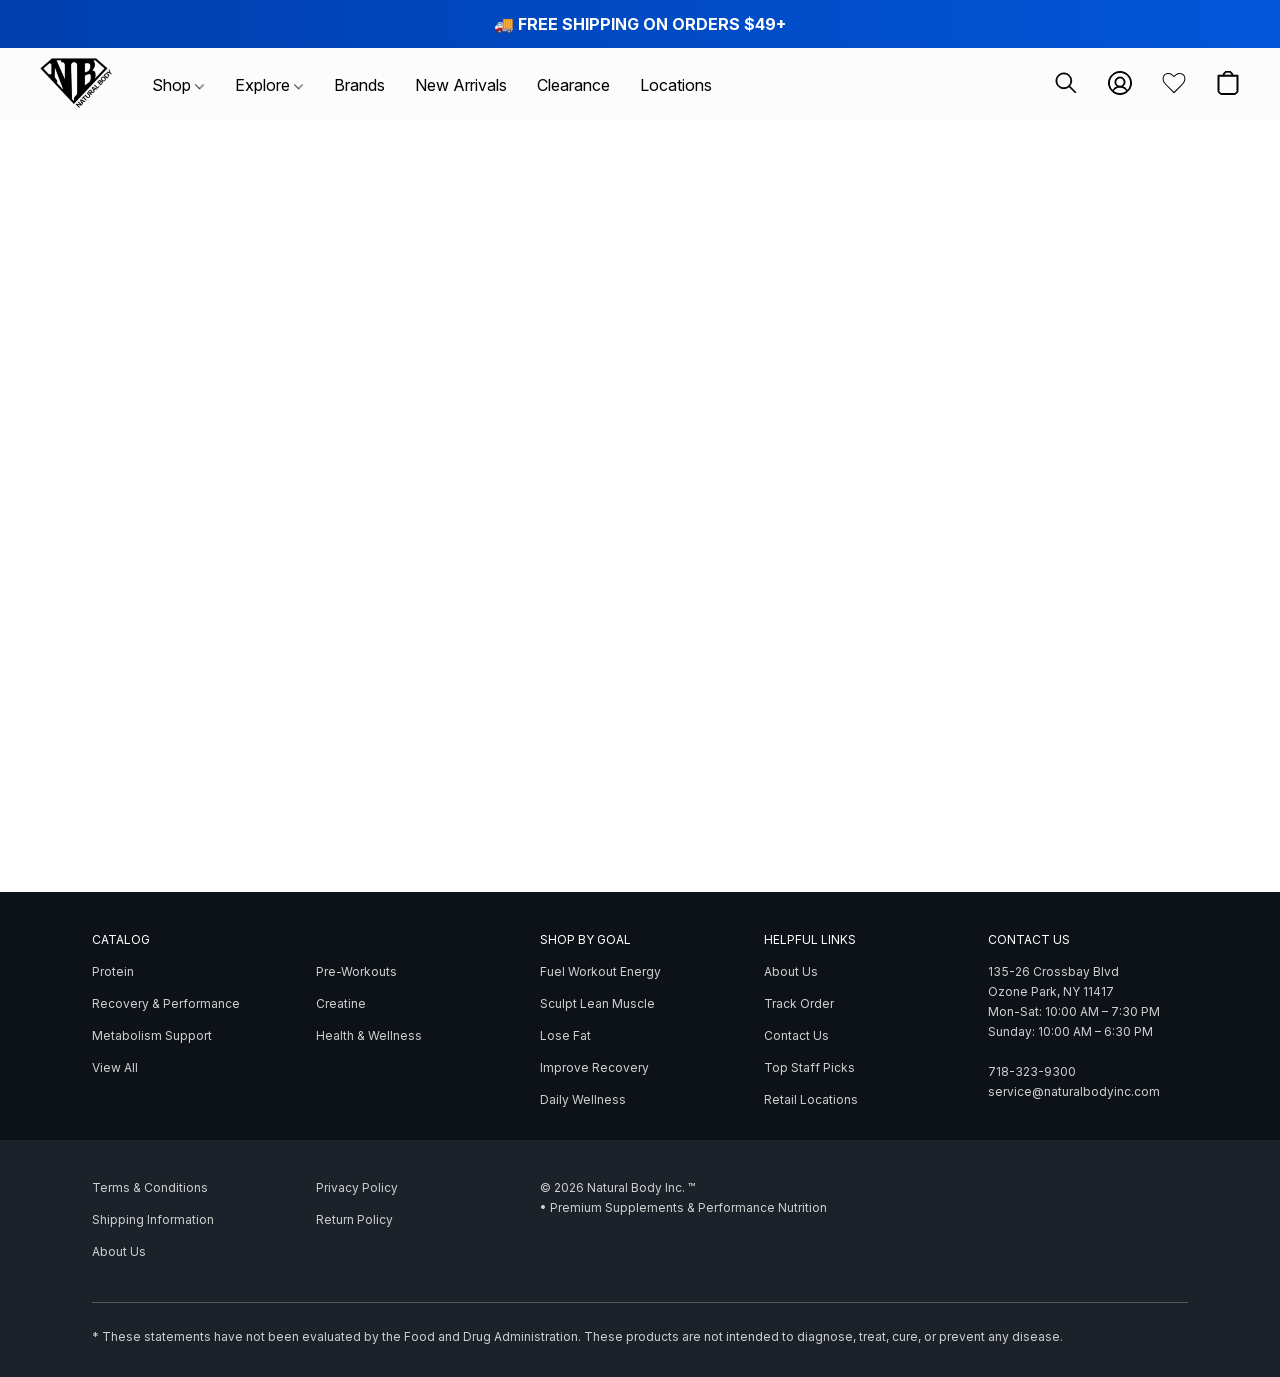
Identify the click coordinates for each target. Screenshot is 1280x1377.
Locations (676, 85)
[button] (76, 83)
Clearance (573, 85)
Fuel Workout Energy (600, 971)
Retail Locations (811, 1099)
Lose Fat (565, 1035)
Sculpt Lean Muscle (597, 1003)
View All (115, 1067)
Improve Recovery (594, 1067)
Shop (178, 85)
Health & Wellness (369, 1035)
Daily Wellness (583, 1099)
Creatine (341, 1003)
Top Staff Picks (809, 1067)
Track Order (799, 1003)
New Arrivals (461, 85)
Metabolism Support (152, 1035)
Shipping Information (153, 1219)
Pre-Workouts (356, 971)
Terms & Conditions (150, 1187)
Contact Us (796, 1035)
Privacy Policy (357, 1187)
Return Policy (354, 1219)
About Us (791, 971)
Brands (359, 85)
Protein (113, 971)
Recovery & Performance (166, 1003)
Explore (269, 85)
